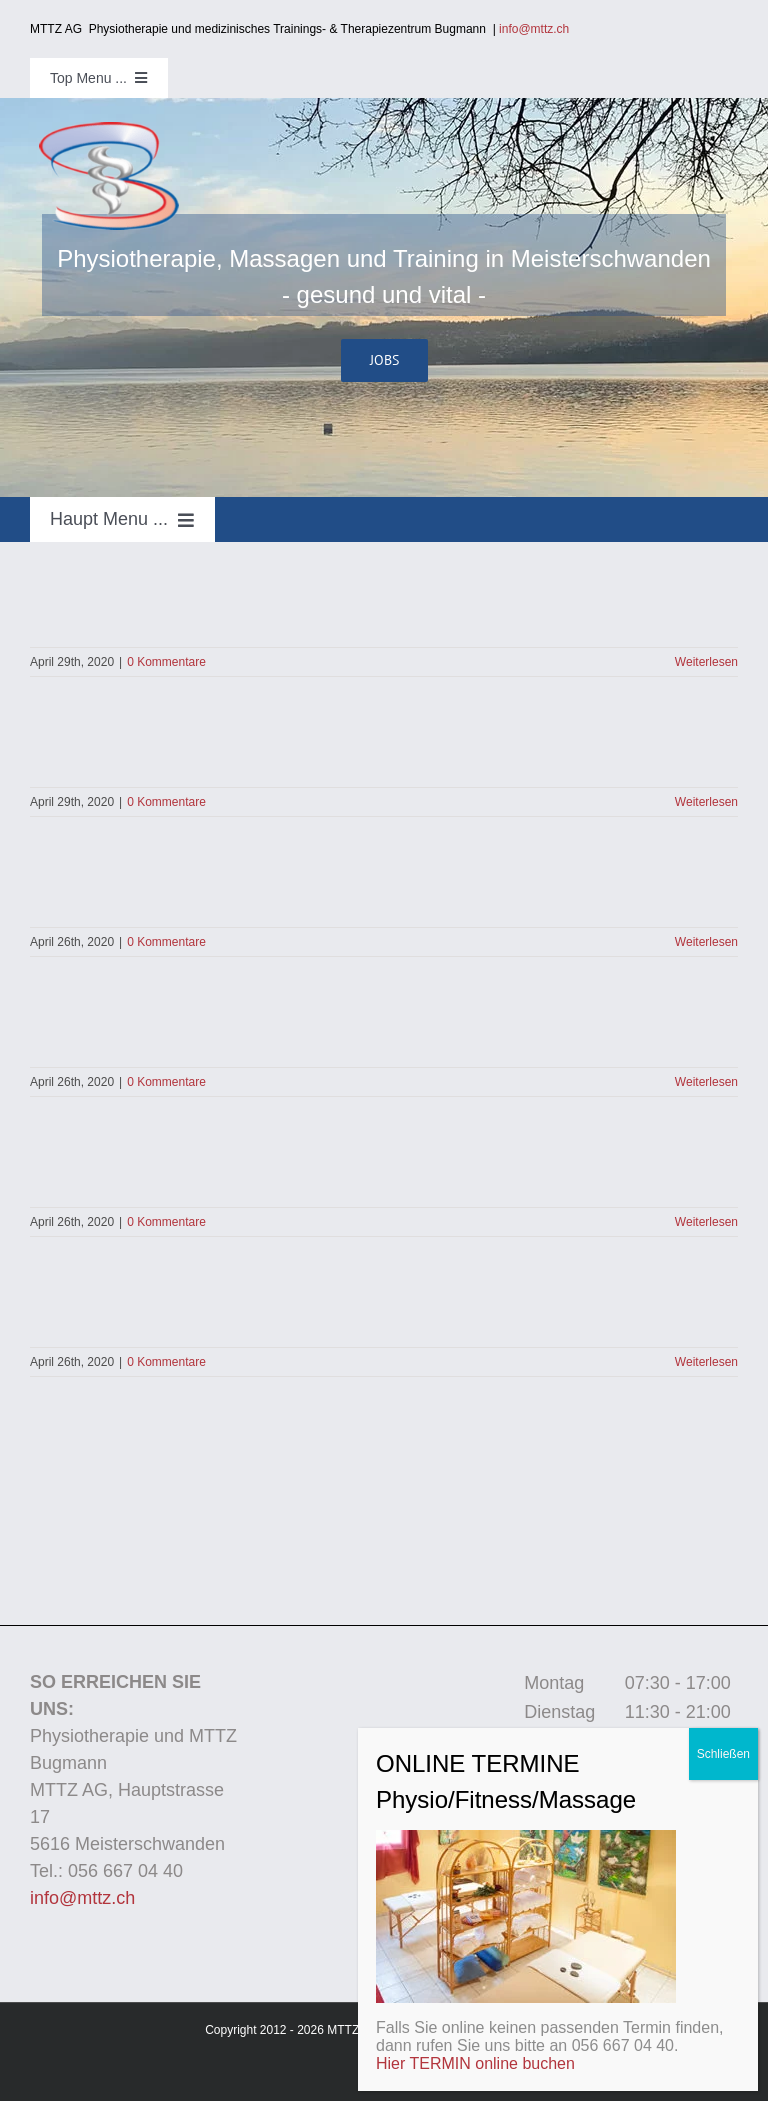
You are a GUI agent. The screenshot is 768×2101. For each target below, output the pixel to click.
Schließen (723, 1754)
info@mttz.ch (539, 29)
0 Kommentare (166, 662)
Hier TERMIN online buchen (475, 2063)
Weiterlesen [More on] (706, 662)
